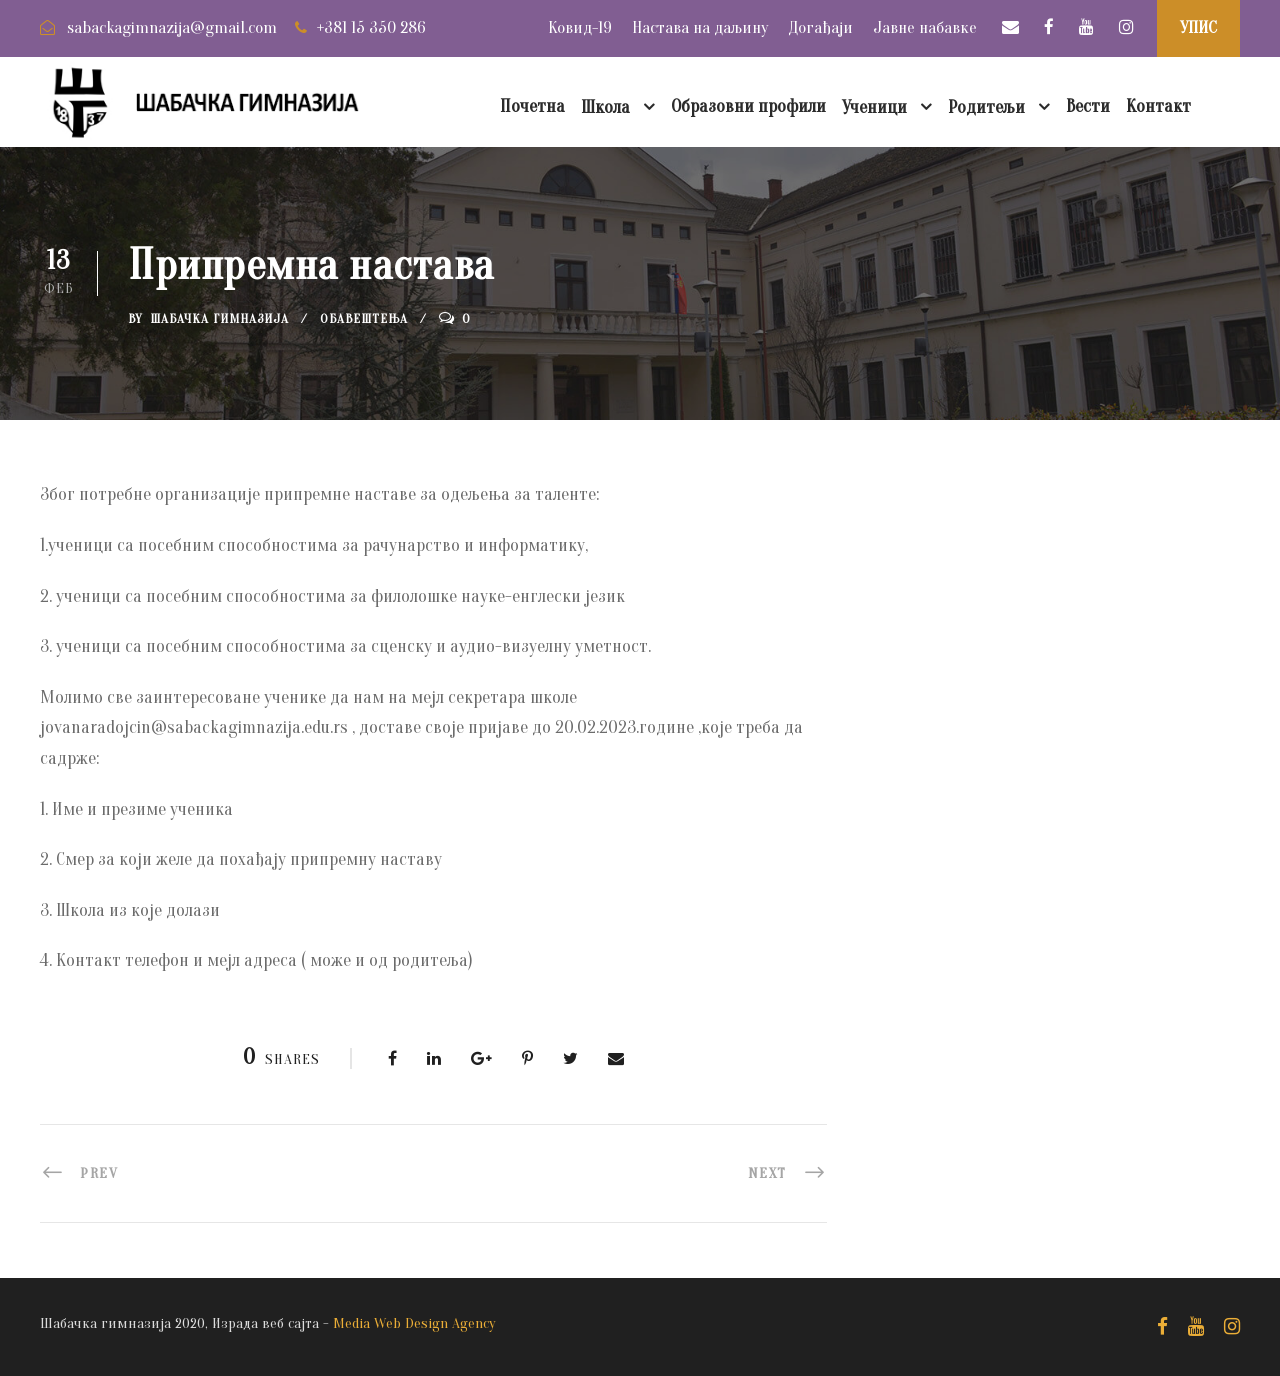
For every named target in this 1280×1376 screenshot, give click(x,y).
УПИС (1198, 27)
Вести (1088, 106)
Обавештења (364, 318)
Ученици (874, 107)
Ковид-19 (580, 27)
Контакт (1158, 106)
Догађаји (820, 27)
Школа (605, 107)
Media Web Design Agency (414, 1323)
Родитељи (986, 107)
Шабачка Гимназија (219, 318)
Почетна (532, 106)
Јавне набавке (925, 27)
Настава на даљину (700, 27)
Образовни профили (748, 106)
